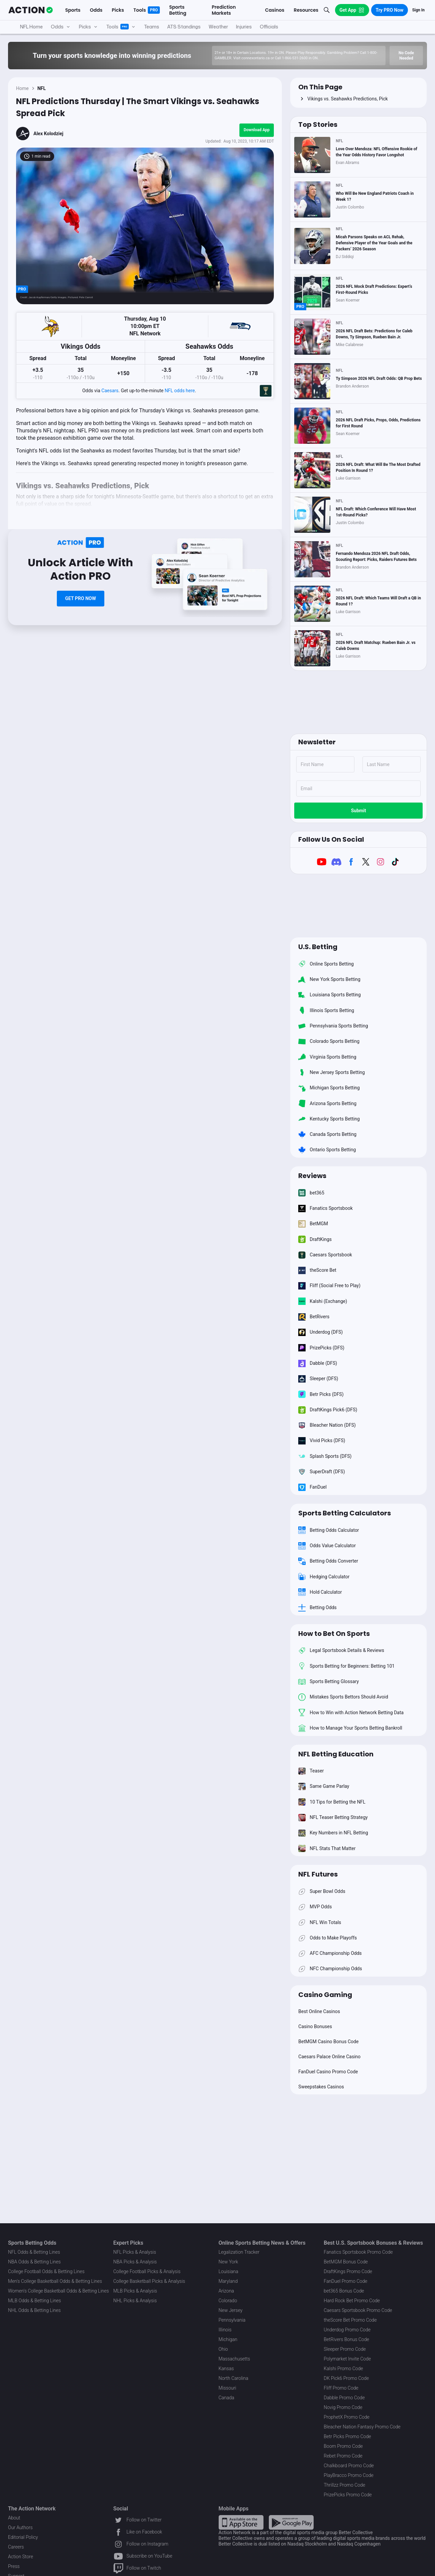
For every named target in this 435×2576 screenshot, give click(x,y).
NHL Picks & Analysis (135, 2300)
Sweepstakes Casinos (321, 2086)
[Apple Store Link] (241, 2522)
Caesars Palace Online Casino (329, 2056)
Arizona (226, 2291)
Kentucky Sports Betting (328, 1119)
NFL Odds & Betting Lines (34, 2252)
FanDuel (312, 1487)
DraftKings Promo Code (348, 2271)
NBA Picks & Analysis (135, 2261)
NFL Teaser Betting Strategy (332, 1817)
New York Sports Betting (329, 979)
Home (22, 88)
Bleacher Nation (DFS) (327, 1425)
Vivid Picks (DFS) (321, 1440)
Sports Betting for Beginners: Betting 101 (346, 1666)
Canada (226, 2397)
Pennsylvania (232, 2320)
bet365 (311, 1192)
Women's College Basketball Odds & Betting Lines (58, 2291)
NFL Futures (318, 1874)
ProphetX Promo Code (346, 2417)
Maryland (228, 2281)
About (14, 2517)
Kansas (226, 2368)
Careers (16, 2547)
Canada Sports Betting (327, 1134)
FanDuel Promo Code (345, 2281)
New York (228, 2261)
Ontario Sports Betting (327, 1150)
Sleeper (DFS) (318, 1379)
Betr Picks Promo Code (347, 2436)
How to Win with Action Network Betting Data (351, 1712)
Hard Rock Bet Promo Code (352, 2300)
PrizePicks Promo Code (347, 2494)
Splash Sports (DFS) (324, 1456)
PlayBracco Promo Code (348, 2475)
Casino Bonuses (315, 2026)
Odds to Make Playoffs (327, 1937)
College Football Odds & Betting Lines (46, 2271)
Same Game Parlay (323, 1786)
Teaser (311, 1771)
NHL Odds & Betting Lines (34, 2310)
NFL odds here (180, 390)
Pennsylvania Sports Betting (333, 1025)
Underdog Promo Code (347, 2329)
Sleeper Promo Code (345, 2349)
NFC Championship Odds (330, 1969)
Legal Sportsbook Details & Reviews (341, 1650)
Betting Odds (317, 1607)
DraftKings (315, 1239)
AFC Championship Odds (329, 1953)
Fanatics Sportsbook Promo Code (358, 2252)
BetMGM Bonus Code (346, 2261)
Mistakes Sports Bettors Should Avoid (343, 1697)
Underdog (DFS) (320, 1332)
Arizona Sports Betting (327, 1103)
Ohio (223, 2349)
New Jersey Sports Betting (331, 1072)
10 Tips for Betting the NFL (331, 1802)
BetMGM (313, 1224)
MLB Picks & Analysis (135, 2291)
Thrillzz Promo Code (344, 2485)
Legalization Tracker (239, 2252)
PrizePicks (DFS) (321, 1347)
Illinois (225, 2329)
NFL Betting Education (335, 1754)
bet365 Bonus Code (344, 2291)
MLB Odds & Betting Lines (34, 2300)
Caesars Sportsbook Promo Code (358, 2310)
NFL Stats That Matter (326, 1848)
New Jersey (231, 2310)
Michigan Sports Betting (329, 1088)
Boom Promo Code (343, 2446)
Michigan (228, 2339)
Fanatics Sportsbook (325, 1208)
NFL (41, 88)
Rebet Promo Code (343, 2456)
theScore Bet (317, 1270)
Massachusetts (234, 2358)
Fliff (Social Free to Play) (329, 1286)
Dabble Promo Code (344, 2397)
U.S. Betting (317, 947)
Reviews (312, 1176)
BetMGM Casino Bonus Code (328, 2041)
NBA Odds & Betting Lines (34, 2261)
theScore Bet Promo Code (350, 2320)
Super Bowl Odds (321, 1891)
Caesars (109, 390)
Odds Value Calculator (327, 1545)
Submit (358, 810)
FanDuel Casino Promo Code (328, 2071)
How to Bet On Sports (334, 1634)
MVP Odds (315, 1907)
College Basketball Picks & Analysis (149, 2281)
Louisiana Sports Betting (329, 995)
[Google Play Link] (291, 2522)
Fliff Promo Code (341, 2388)
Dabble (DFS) (317, 1363)
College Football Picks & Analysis (147, 2271)
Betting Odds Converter (328, 1561)
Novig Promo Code (343, 2407)
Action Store (20, 2556)
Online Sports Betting (326, 964)
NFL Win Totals (319, 1922)
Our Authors (20, 2527)
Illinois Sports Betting (326, 1010)
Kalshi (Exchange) (322, 1301)
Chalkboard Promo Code (349, 2465)
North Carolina (233, 2378)
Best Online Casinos (319, 2011)
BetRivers (313, 1316)
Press (14, 2566)
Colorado (228, 2300)
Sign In (418, 10)
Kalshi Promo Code (343, 2368)
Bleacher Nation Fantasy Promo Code (362, 2426)
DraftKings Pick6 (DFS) (327, 1409)
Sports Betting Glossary (328, 1681)
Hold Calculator (320, 1592)
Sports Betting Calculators (344, 1513)
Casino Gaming (325, 1995)
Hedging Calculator (323, 1576)
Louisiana (228, 2271)
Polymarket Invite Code (347, 2358)
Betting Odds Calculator (328, 1530)
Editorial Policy (23, 2537)
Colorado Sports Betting (328, 1041)
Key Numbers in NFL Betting (333, 1833)
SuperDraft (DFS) (321, 1471)
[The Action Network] (30, 10)
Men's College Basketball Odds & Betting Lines (55, 2281)
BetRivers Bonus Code (346, 2339)
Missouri (227, 2388)
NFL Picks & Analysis (134, 2252)
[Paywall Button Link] (80, 598)
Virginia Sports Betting (327, 1057)
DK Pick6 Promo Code (346, 2378)
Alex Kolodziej (48, 133)
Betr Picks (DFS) (320, 1394)
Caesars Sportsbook (325, 1254)
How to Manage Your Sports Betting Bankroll (350, 1728)
